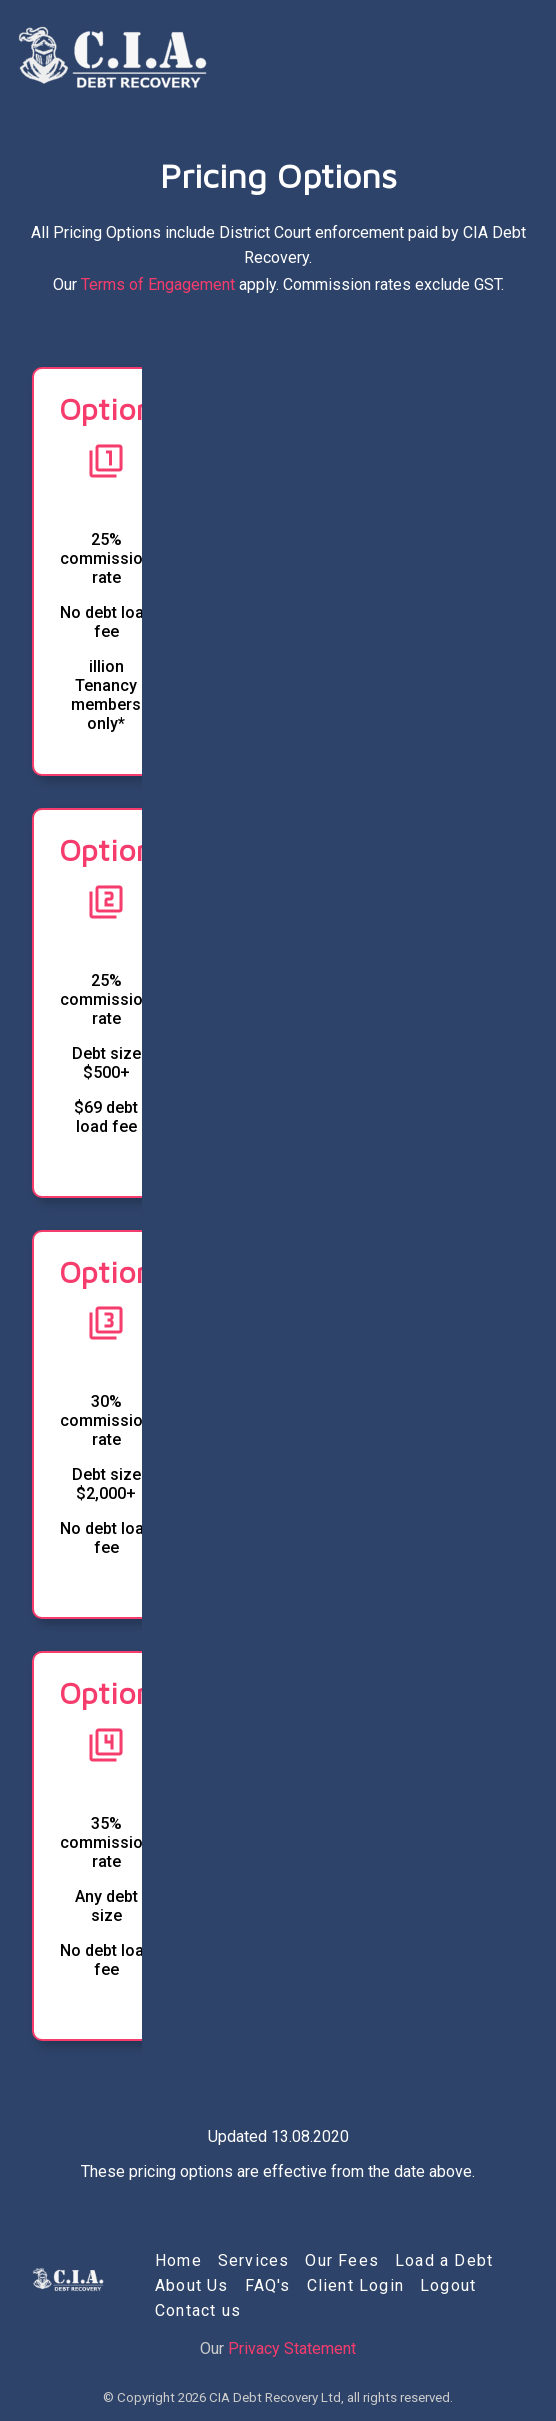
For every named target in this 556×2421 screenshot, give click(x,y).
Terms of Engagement (158, 284)
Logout (448, 2285)
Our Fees (342, 2260)
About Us (192, 2285)
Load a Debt (444, 2260)
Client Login (355, 2285)
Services (254, 2260)
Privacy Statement (292, 2348)
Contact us (198, 2310)
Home (178, 2260)
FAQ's (268, 2285)
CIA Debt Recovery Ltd (275, 2397)
